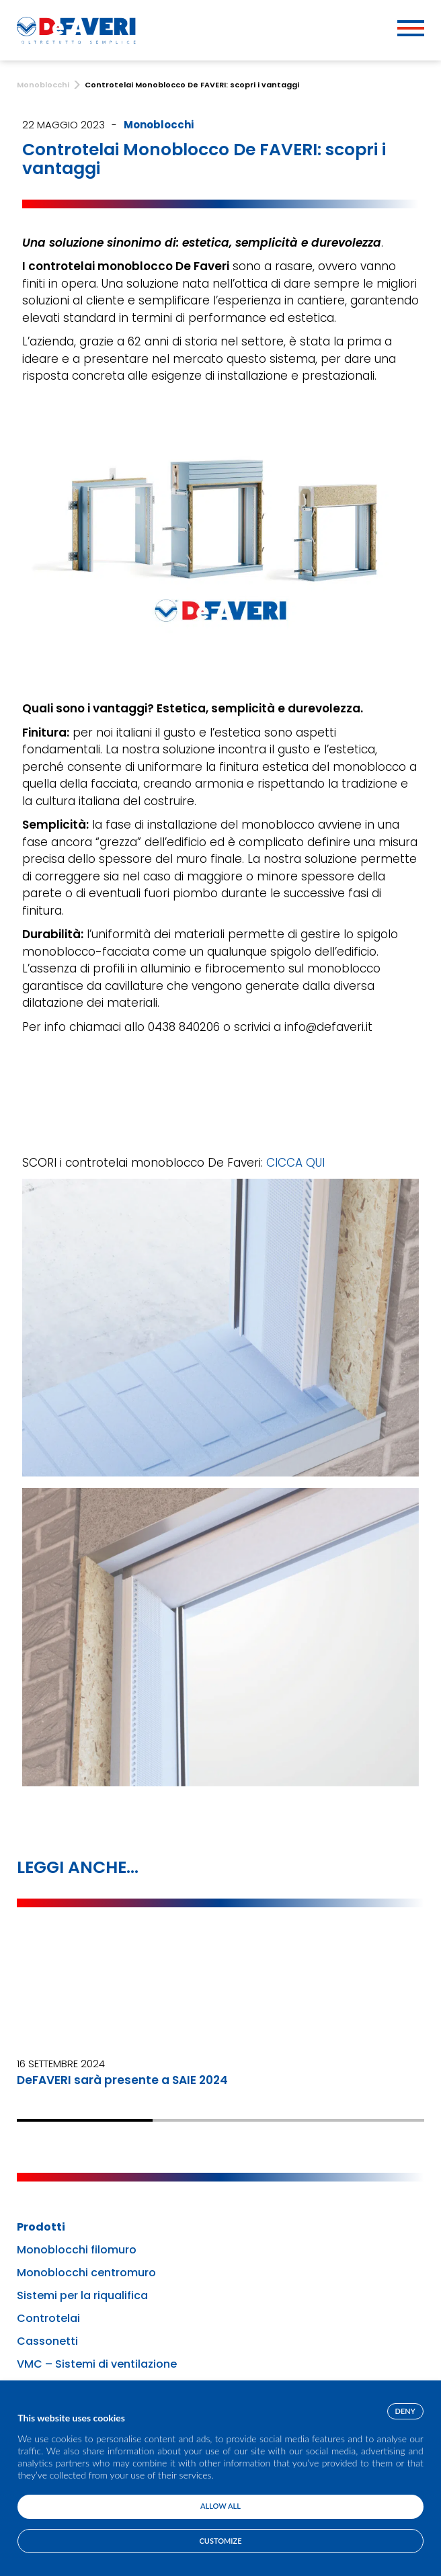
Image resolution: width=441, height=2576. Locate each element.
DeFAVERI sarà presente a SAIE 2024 (122, 2080)
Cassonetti (47, 2341)
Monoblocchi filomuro (76, 2250)
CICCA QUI (295, 1163)
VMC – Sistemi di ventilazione (97, 2364)
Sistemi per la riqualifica (82, 2295)
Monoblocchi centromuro (86, 2273)
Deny (405, 2411)
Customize (221, 2540)
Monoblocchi (159, 125)
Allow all (220, 2505)
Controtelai (48, 2318)
